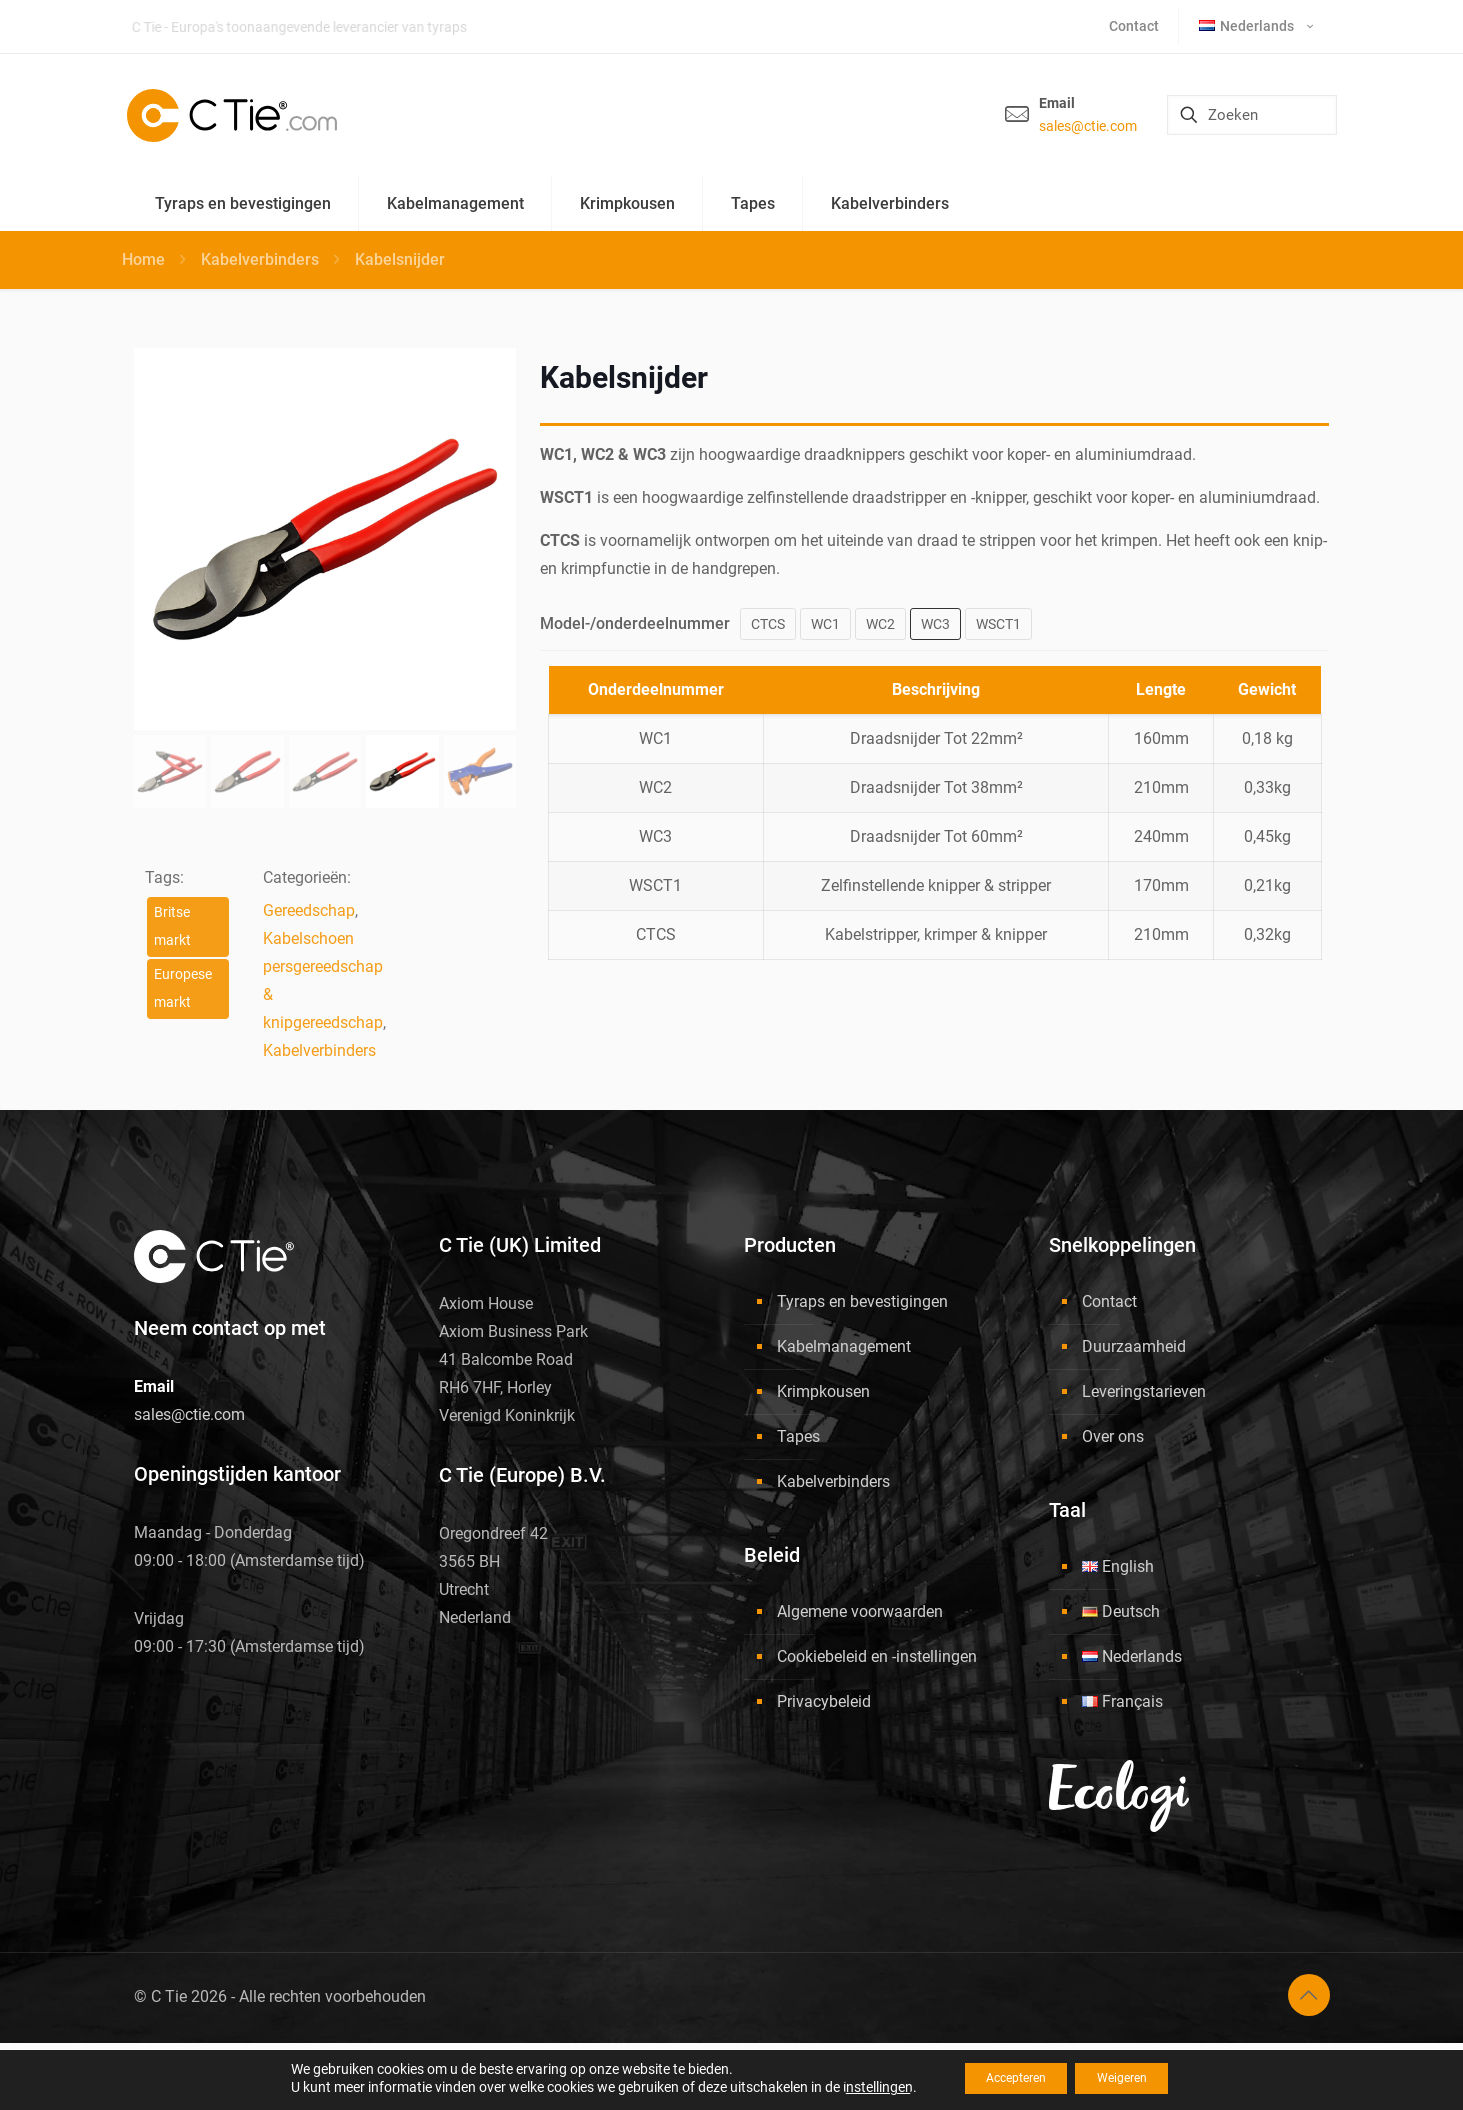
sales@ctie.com (1088, 126)
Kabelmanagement (844, 1346)
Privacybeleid (824, 1701)
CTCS (768, 624)
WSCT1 (998, 624)
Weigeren (1135, 2079)
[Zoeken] (1252, 115)
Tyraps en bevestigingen (862, 1301)
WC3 (935, 624)
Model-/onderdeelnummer (635, 623)
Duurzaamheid (1134, 1346)
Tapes (798, 1436)
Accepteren (1004, 2079)
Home (143, 259)
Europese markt (183, 988)
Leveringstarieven (1144, 1391)
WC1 (825, 624)
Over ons (1113, 1436)
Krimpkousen (823, 1391)
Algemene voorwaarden (860, 1611)
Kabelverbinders (260, 259)
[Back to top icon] (1309, 1995)
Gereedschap (309, 910)
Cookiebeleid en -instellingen (877, 1656)
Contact (1109, 1301)
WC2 (880, 624)
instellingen (852, 2088)
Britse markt (172, 926)
